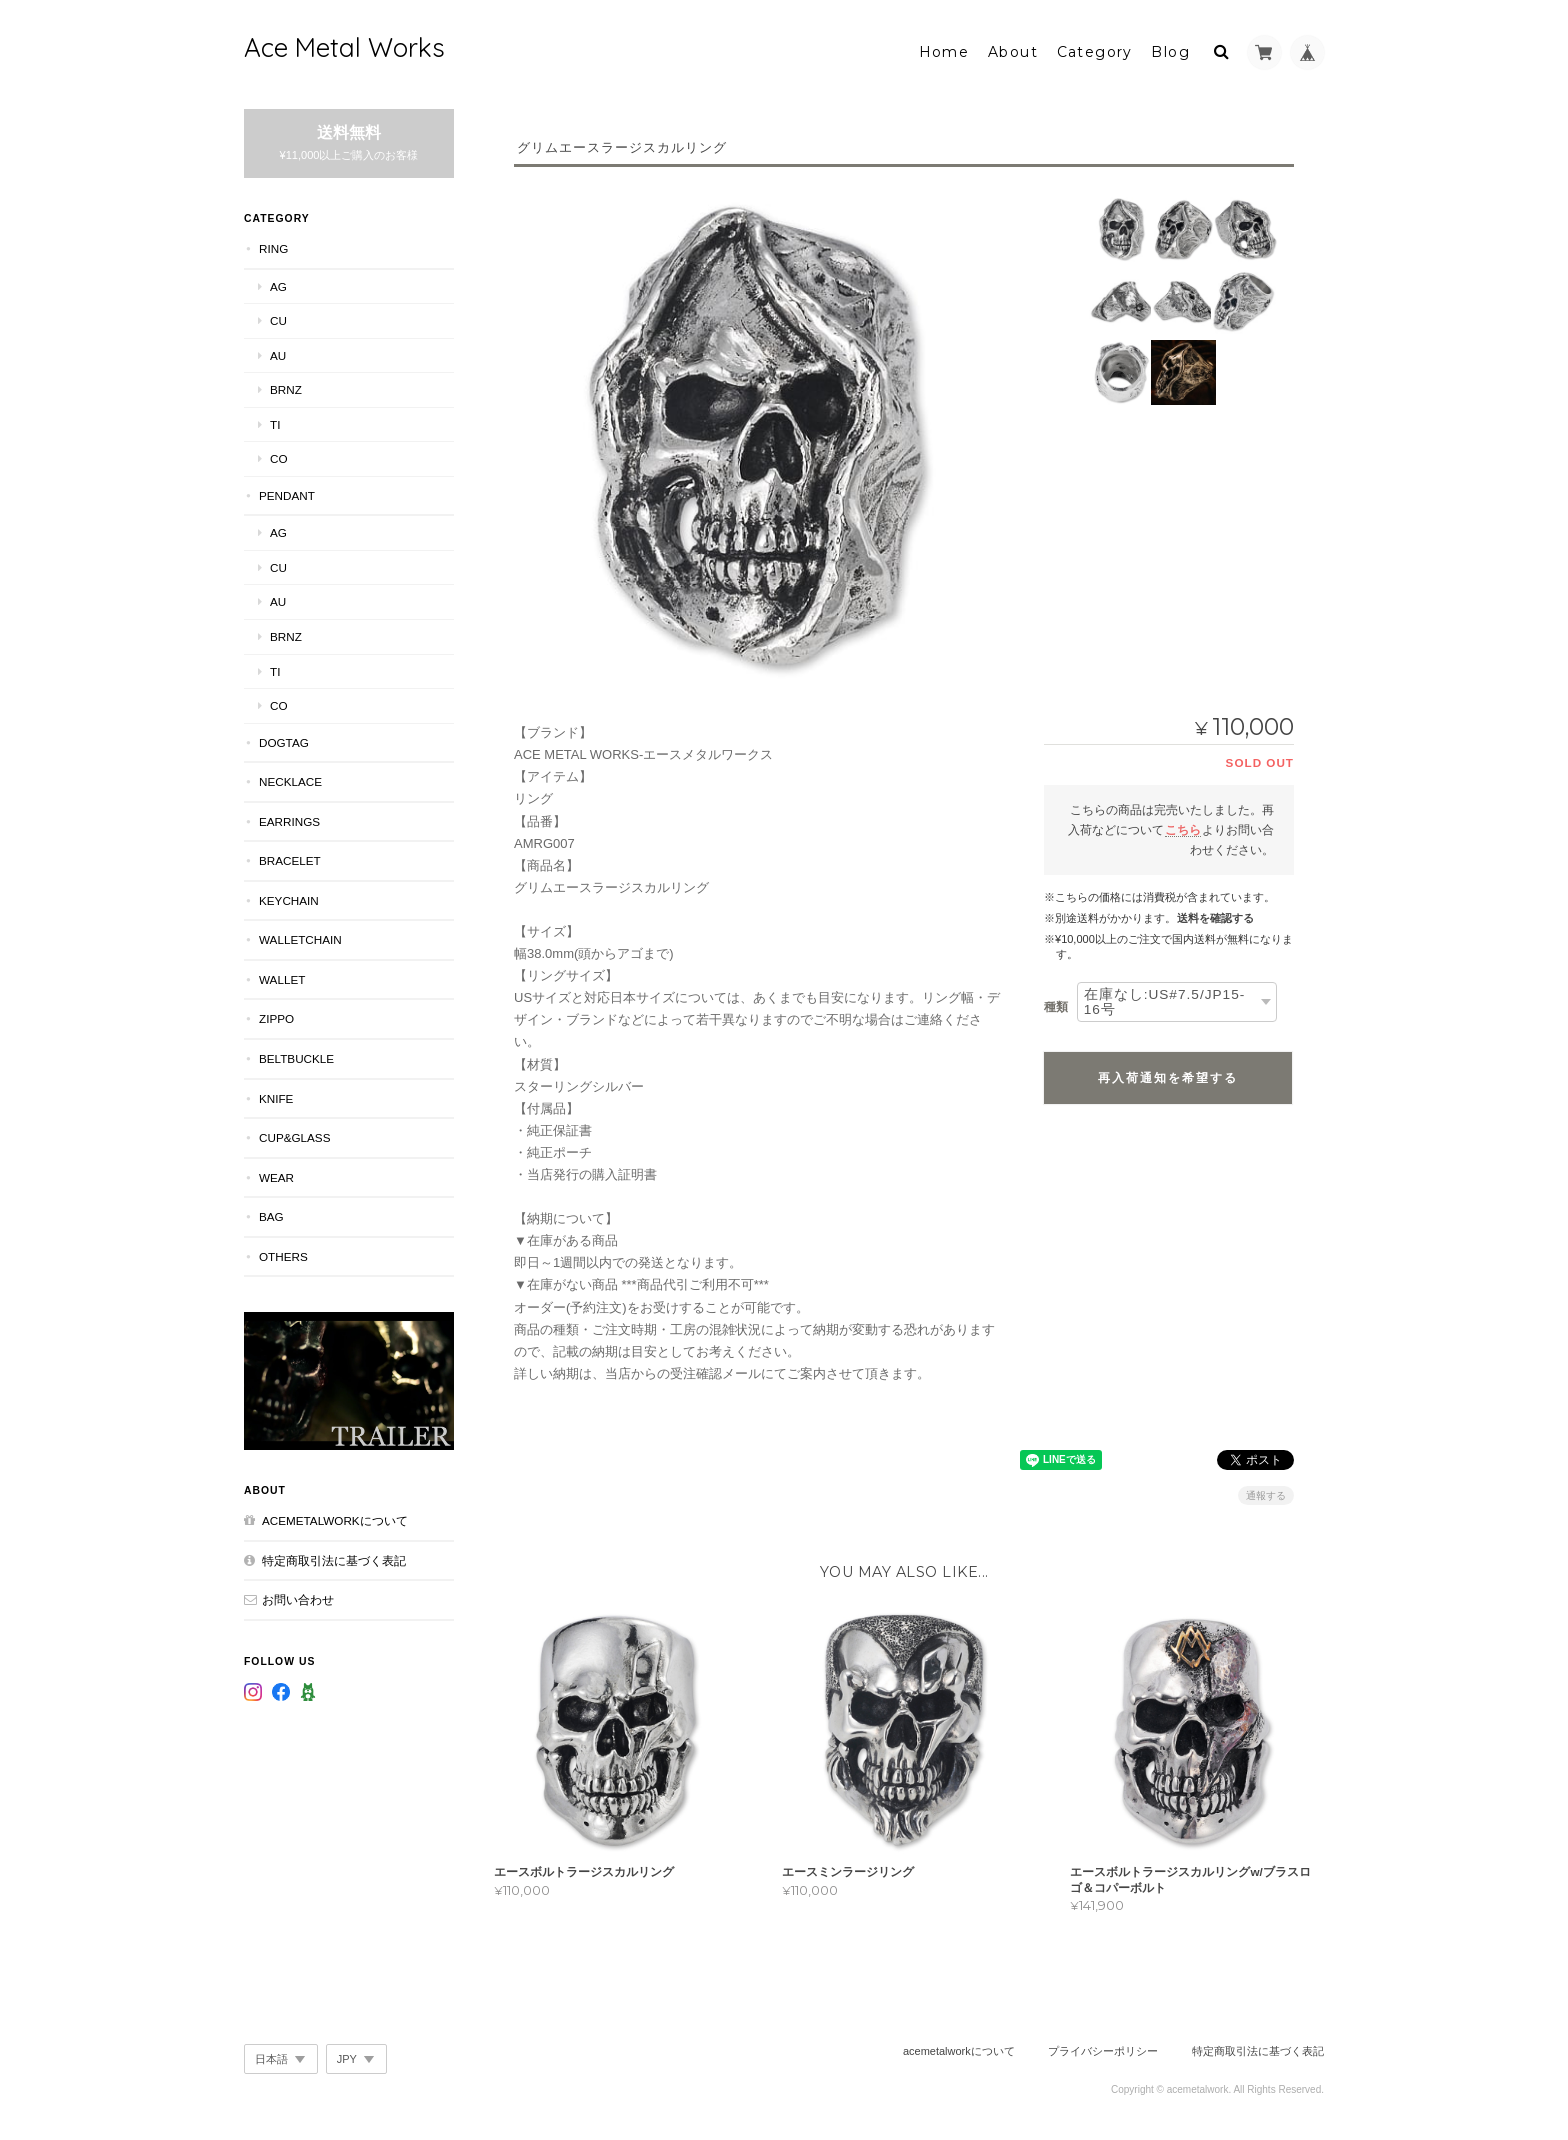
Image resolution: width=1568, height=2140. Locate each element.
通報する (1266, 1490)
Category (1095, 47)
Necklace (290, 776)
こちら (1183, 824)
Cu (278, 315)
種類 (1056, 1002)
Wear (276, 1171)
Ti (275, 418)
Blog (1170, 47)
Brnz (286, 384)
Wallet (282, 974)
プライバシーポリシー (1103, 2046)
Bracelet (290, 855)
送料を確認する (1215, 913)
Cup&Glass (294, 1132)
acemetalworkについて (335, 1515)
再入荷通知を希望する (1168, 1073)
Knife (276, 1092)
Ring (273, 243)
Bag (271, 1211)
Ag (278, 280)
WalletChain (300, 934)
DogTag (284, 736)
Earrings (289, 815)
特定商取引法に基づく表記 (334, 1554)
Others (283, 1250)
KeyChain (289, 895)
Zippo (276, 1013)
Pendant (287, 490)
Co (279, 453)
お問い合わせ (298, 1594)
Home (944, 47)
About (1013, 47)
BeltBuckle (296, 1053)
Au (278, 349)
